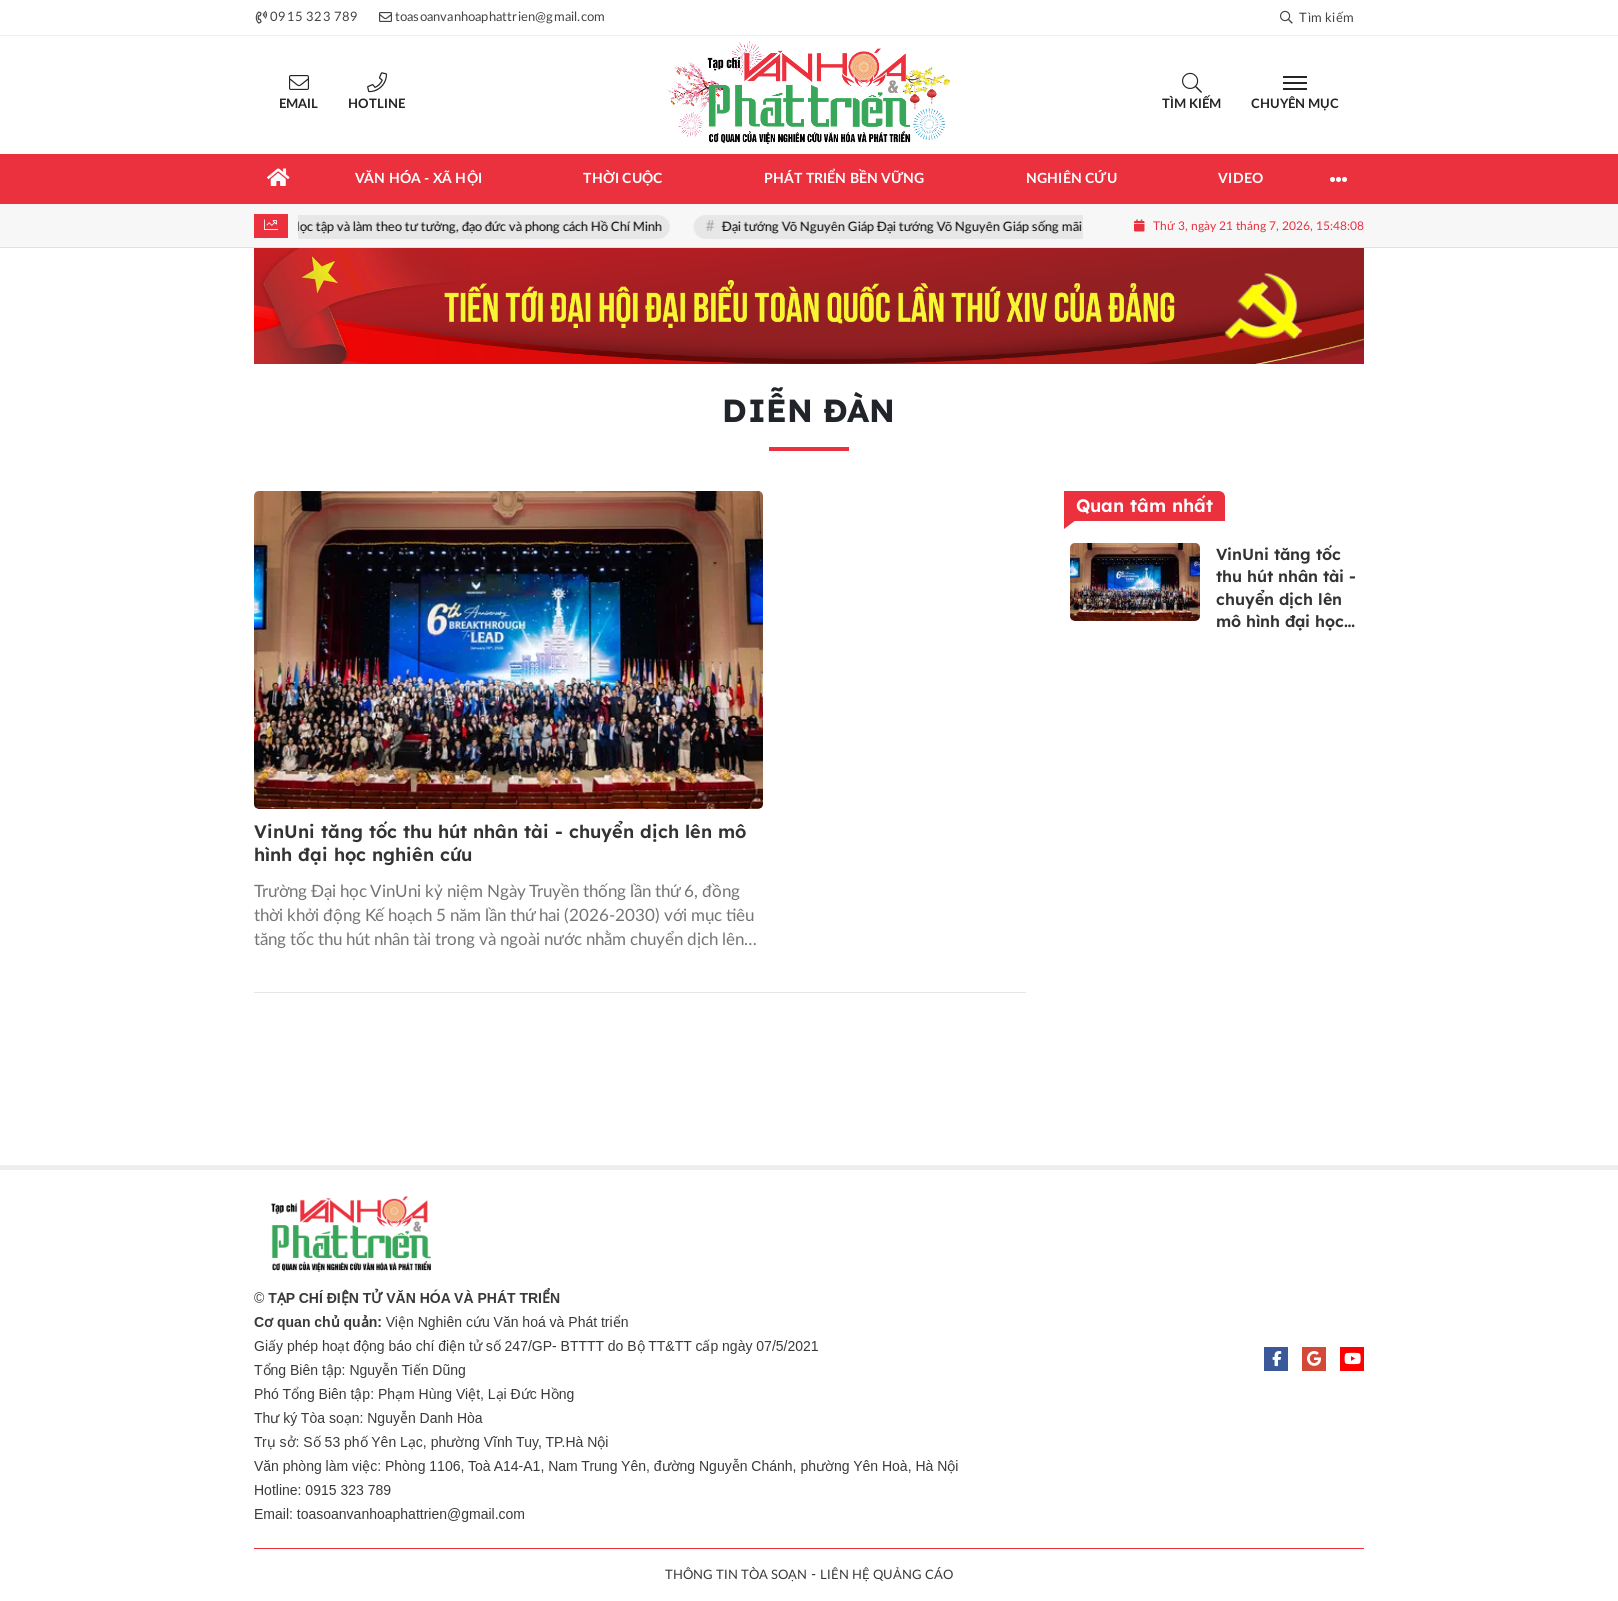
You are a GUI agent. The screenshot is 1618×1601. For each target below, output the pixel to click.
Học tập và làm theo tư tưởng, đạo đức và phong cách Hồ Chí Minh (479, 227)
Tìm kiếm (1191, 104)
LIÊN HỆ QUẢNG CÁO (886, 1575)
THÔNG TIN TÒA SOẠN (736, 1575)
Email (298, 104)
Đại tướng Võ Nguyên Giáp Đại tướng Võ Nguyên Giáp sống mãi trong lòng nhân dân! (964, 227)
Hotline (376, 104)
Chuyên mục (1295, 104)
